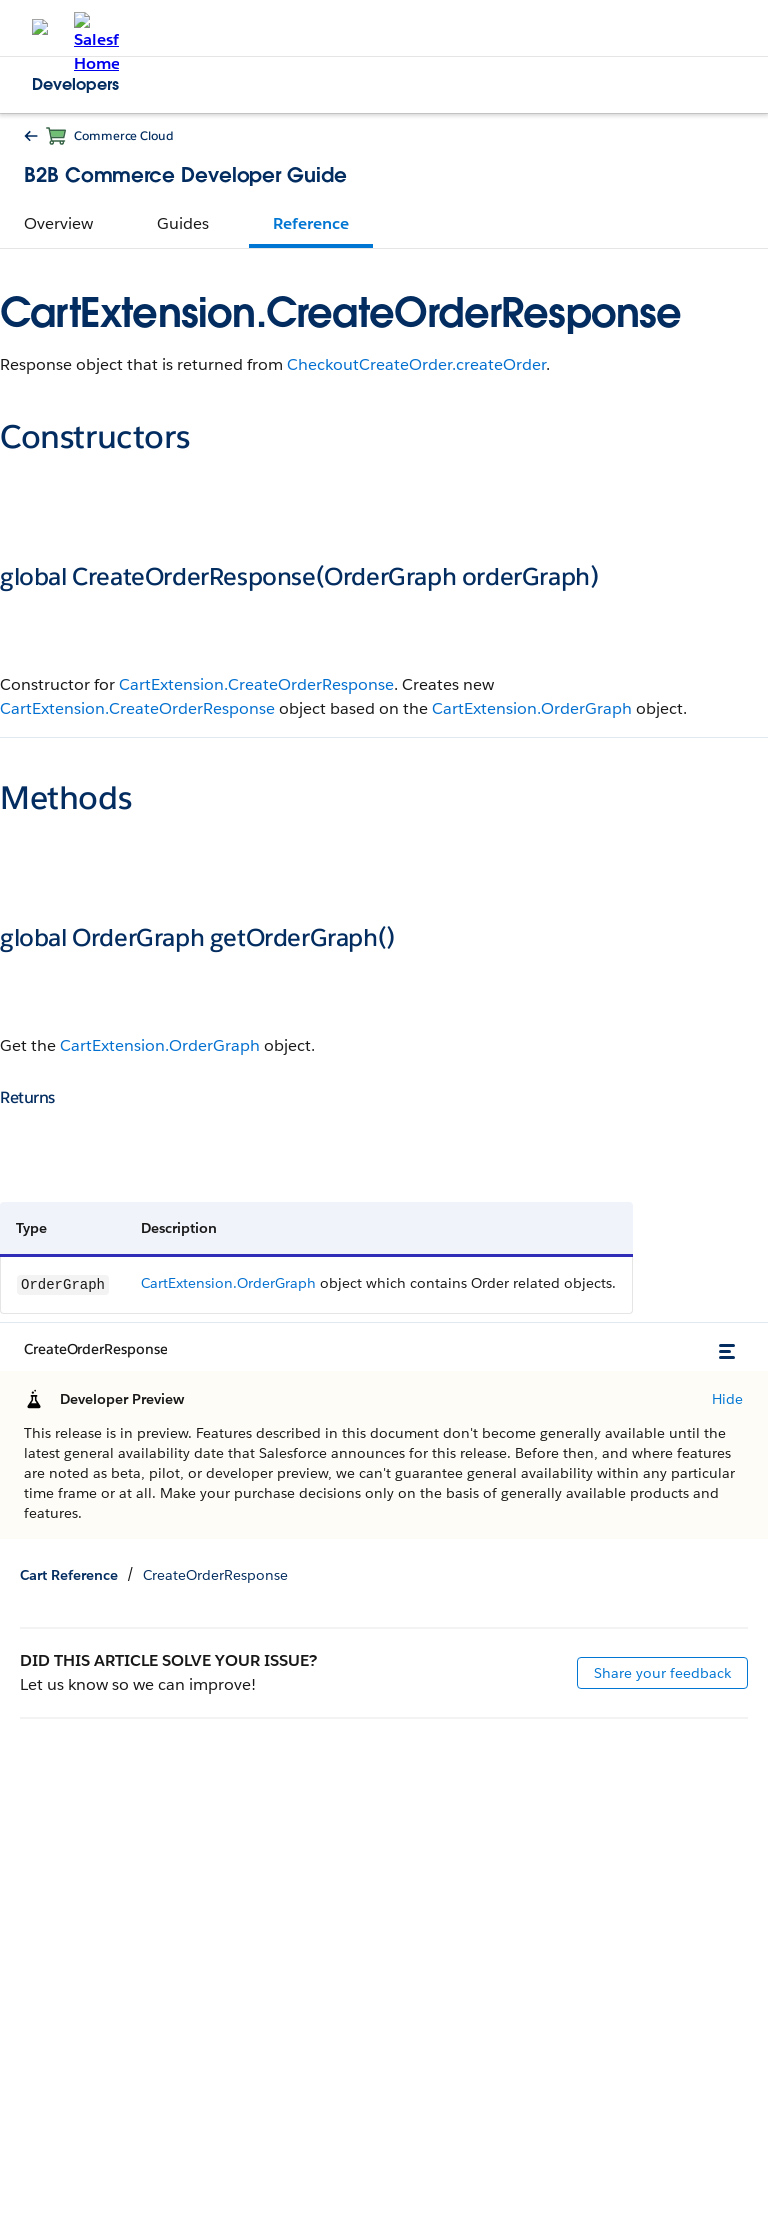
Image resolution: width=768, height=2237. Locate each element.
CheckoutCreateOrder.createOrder (416, 364)
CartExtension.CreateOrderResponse (256, 684)
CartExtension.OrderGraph (532, 708)
